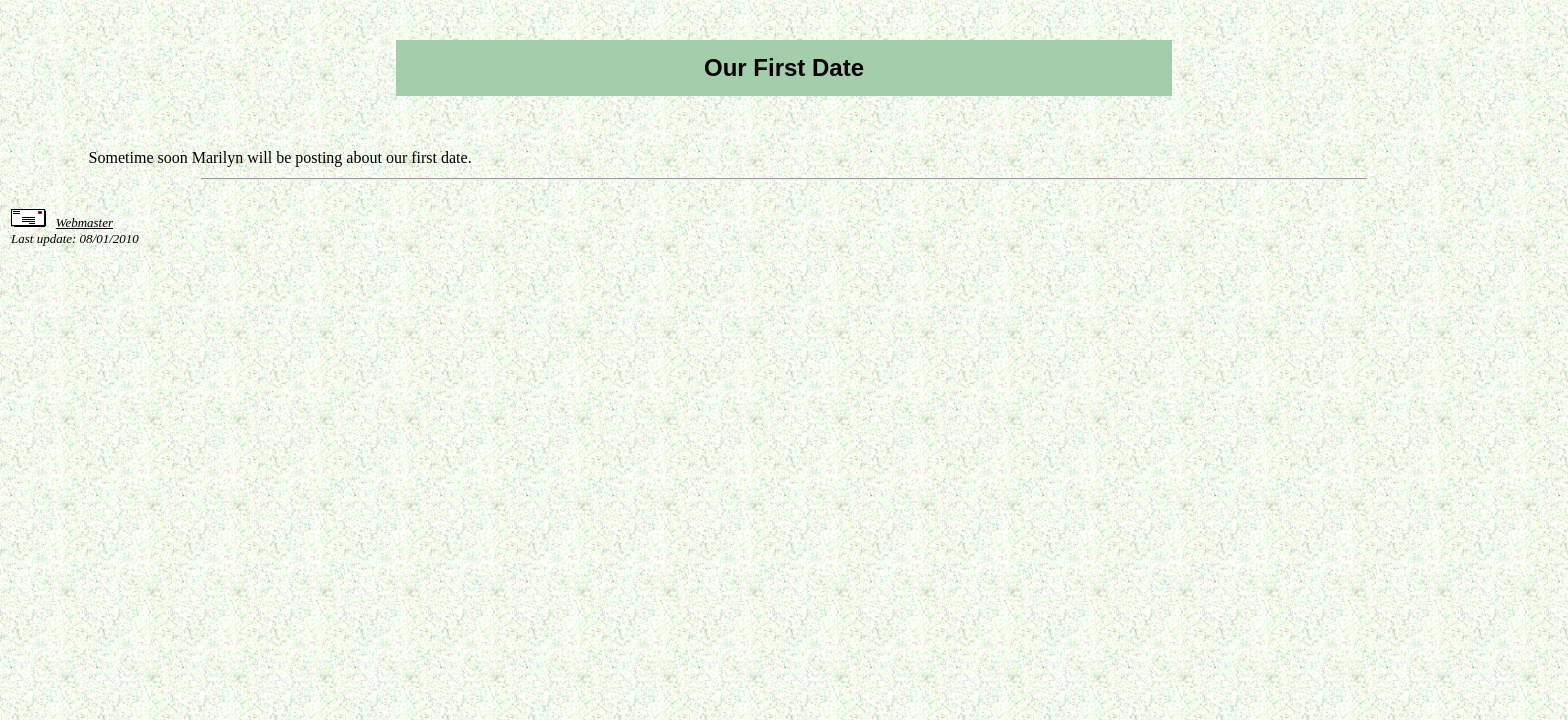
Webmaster (84, 222)
